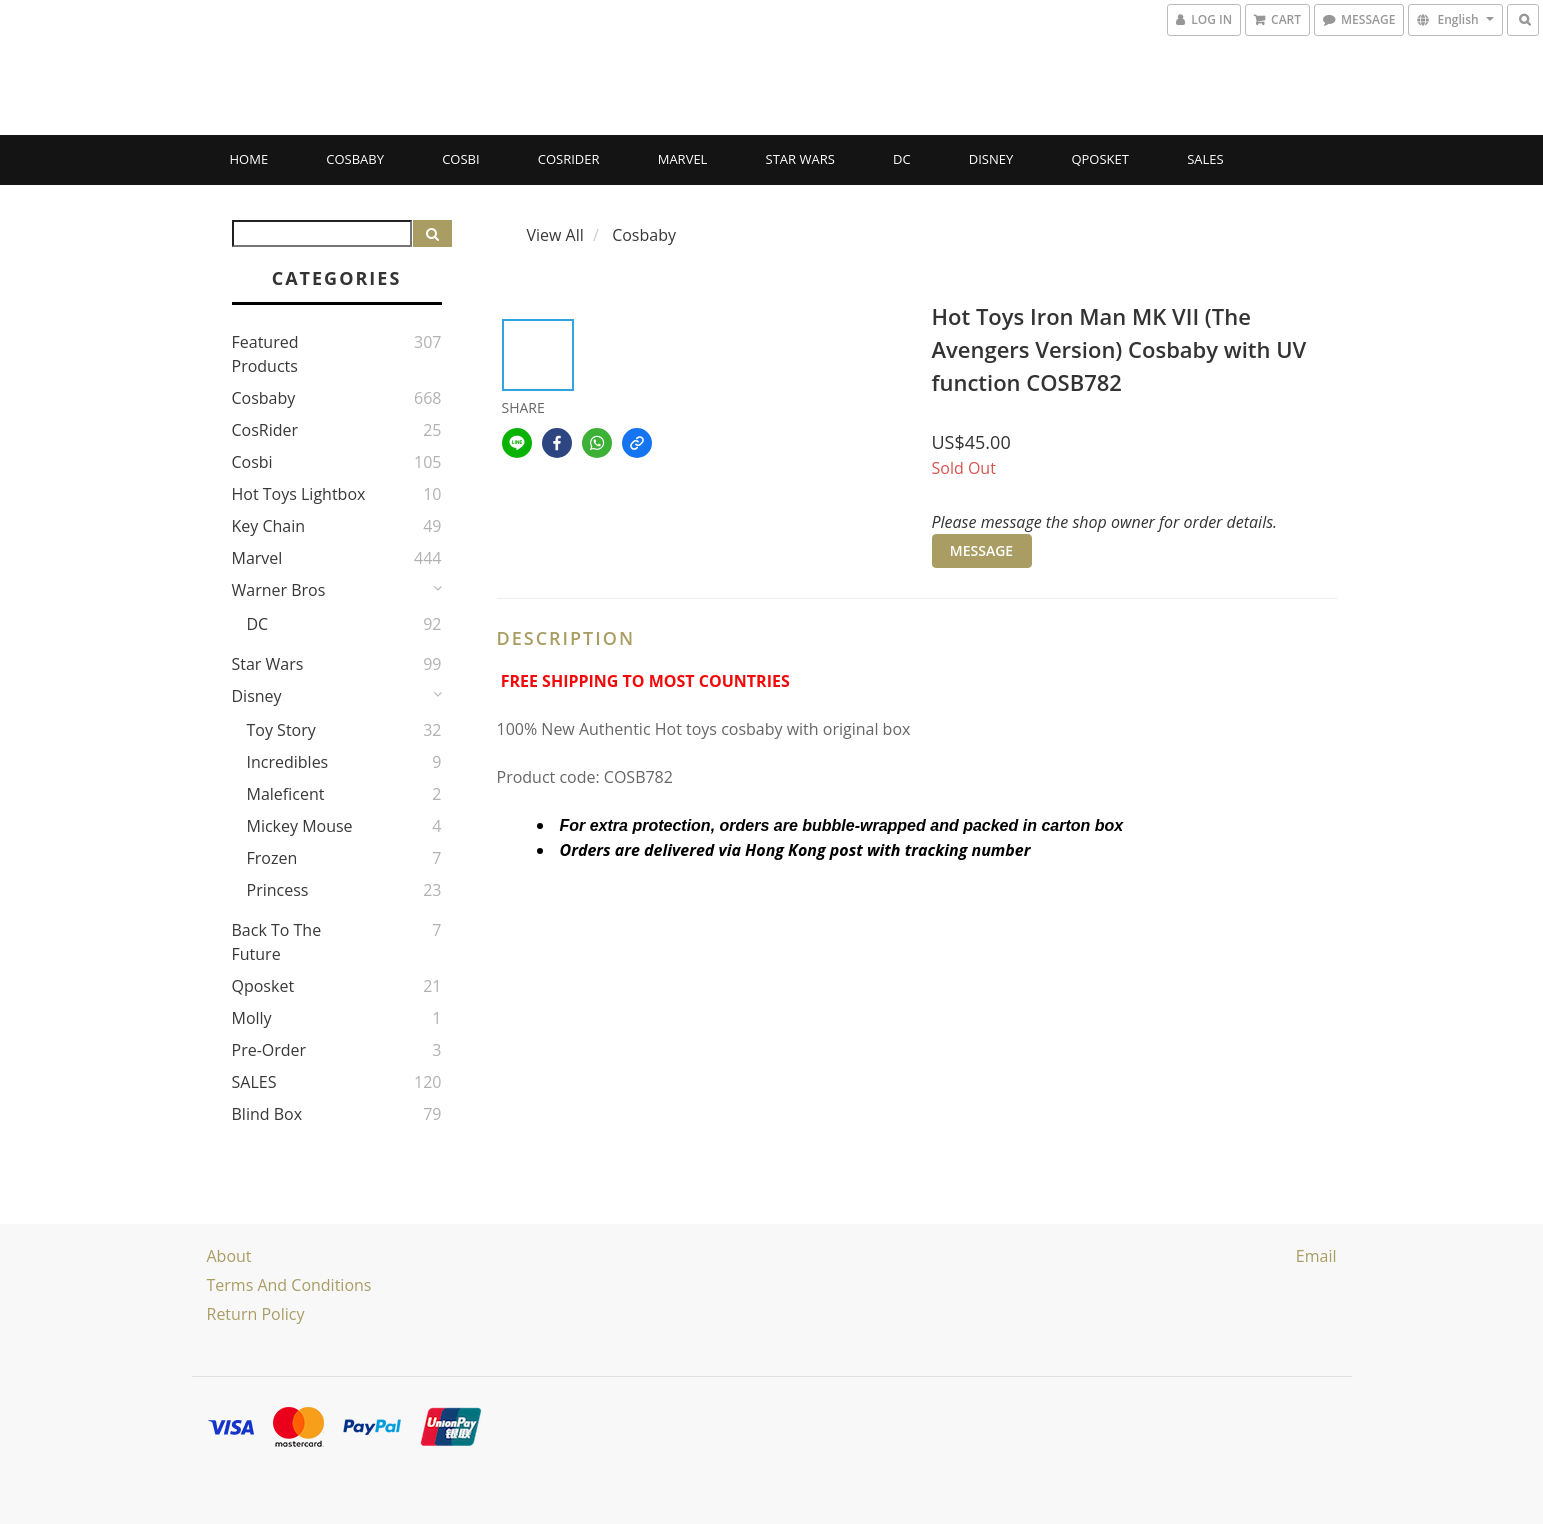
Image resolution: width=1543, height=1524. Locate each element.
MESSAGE (981, 550)
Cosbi (460, 159)
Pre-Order (269, 1050)
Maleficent (286, 794)
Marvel (683, 159)
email (1316, 1256)
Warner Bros (279, 590)
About (229, 1256)
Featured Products (265, 354)
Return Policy (256, 1314)
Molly (252, 1018)
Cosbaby (355, 159)
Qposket (1100, 159)
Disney (991, 159)
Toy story (281, 730)
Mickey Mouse (300, 826)
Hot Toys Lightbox (299, 494)
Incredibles (288, 762)
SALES (1205, 159)
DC (902, 159)
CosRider (569, 159)
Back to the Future (277, 942)
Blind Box (267, 1114)
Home (249, 159)
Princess (278, 890)
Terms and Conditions (289, 1285)
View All (555, 235)
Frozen (272, 858)
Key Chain (269, 526)
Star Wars (800, 159)
